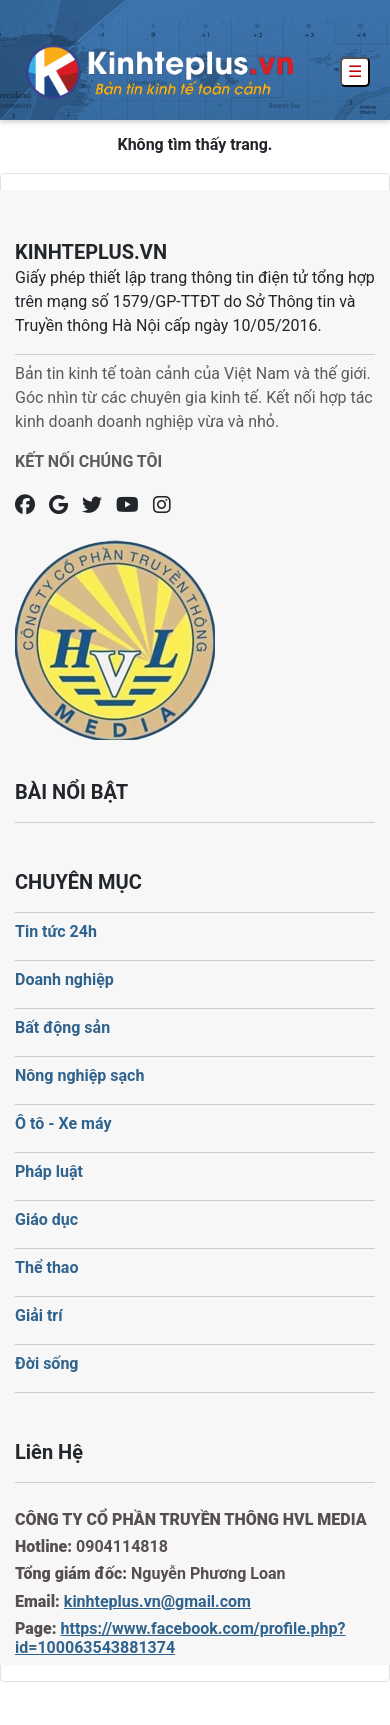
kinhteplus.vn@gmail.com (157, 1601)
